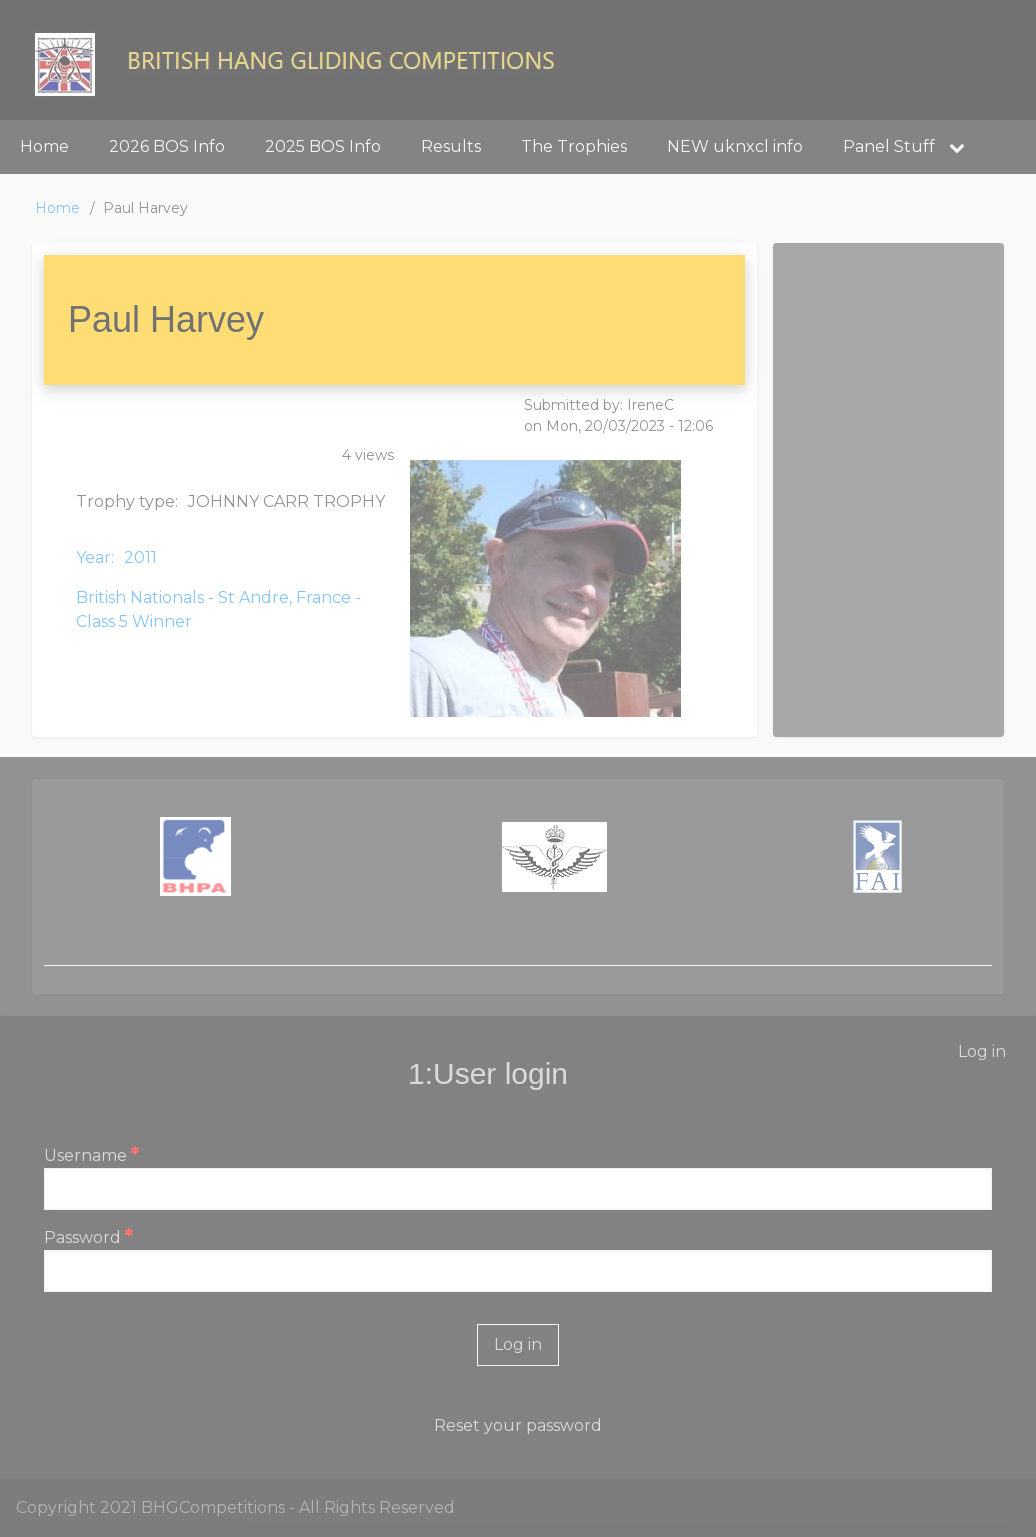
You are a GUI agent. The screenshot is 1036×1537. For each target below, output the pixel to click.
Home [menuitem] (44, 146)
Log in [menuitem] (982, 1051)
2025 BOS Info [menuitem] (323, 146)
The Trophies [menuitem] (574, 146)
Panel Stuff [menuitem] (911, 147)
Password (82, 1237)
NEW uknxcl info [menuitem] (735, 146)
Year (93, 557)
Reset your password (518, 1425)
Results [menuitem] (451, 146)
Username (85, 1155)
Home (57, 208)
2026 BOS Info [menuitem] (167, 146)
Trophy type (125, 501)
